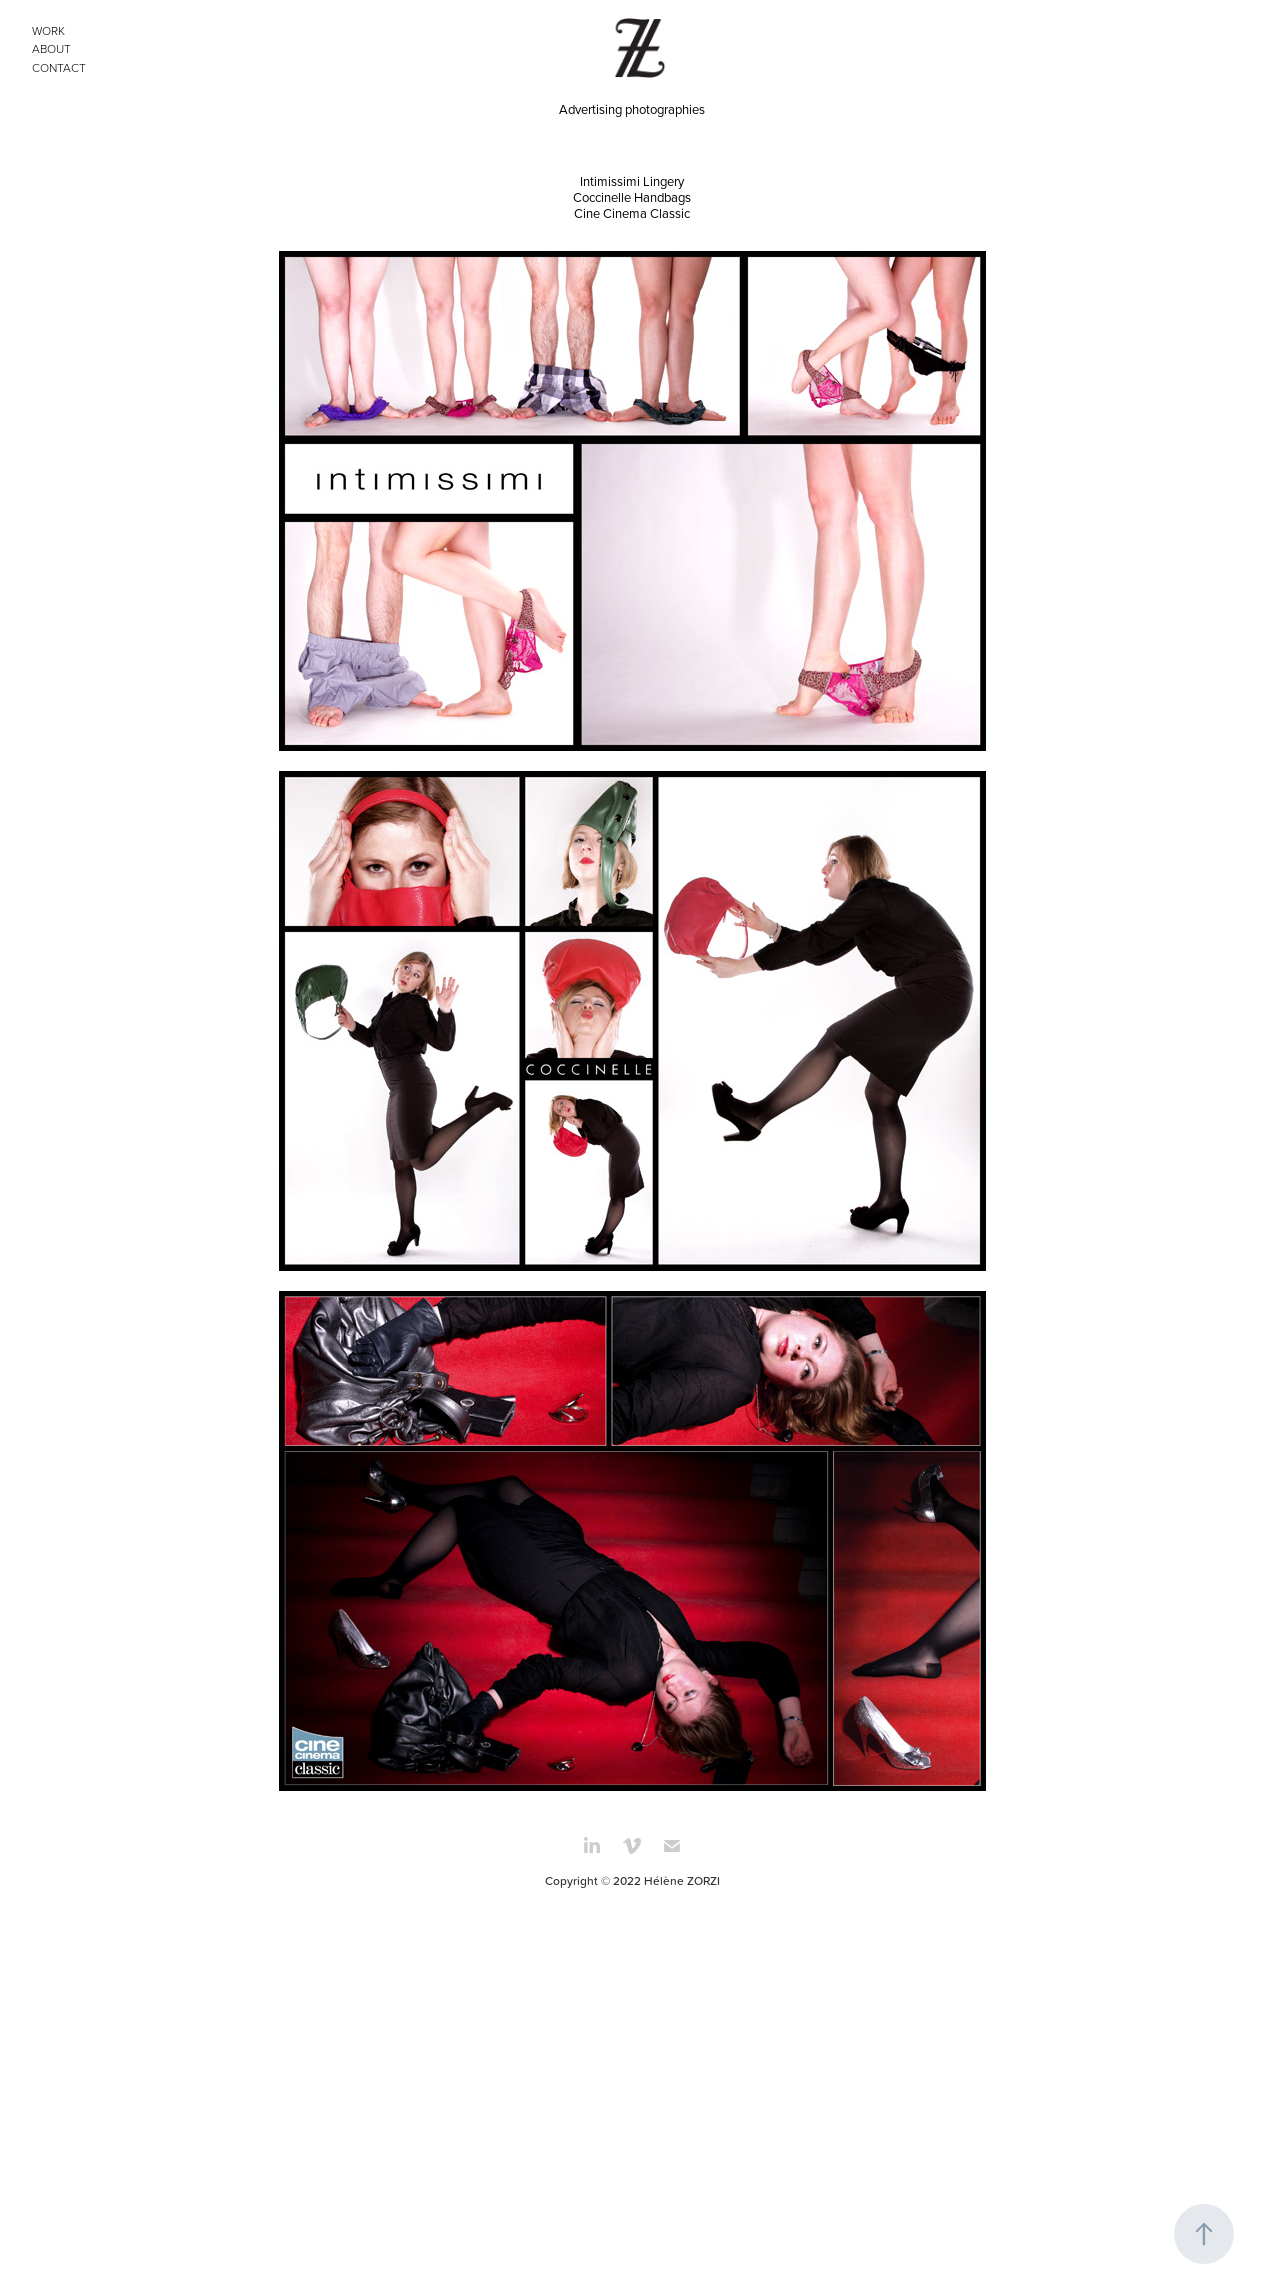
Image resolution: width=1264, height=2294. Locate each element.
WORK (48, 30)
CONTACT (59, 67)
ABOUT (51, 48)
